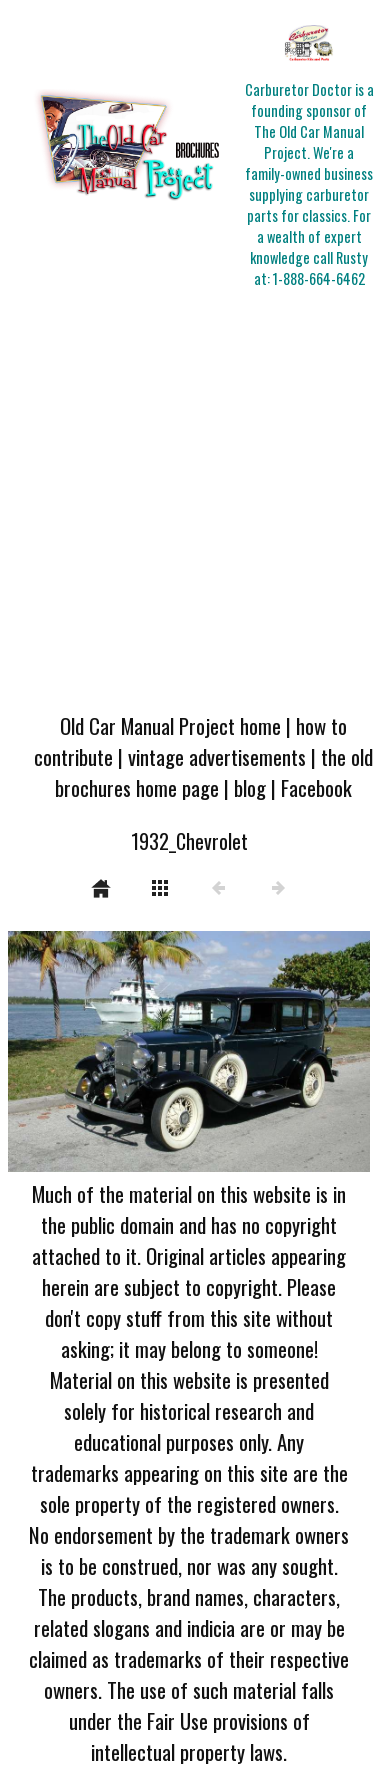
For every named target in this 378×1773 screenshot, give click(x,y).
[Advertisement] (187, 501)
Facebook (316, 787)
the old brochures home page (214, 772)
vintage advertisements (217, 756)
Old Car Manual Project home (170, 725)
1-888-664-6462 (319, 278)
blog (250, 787)
